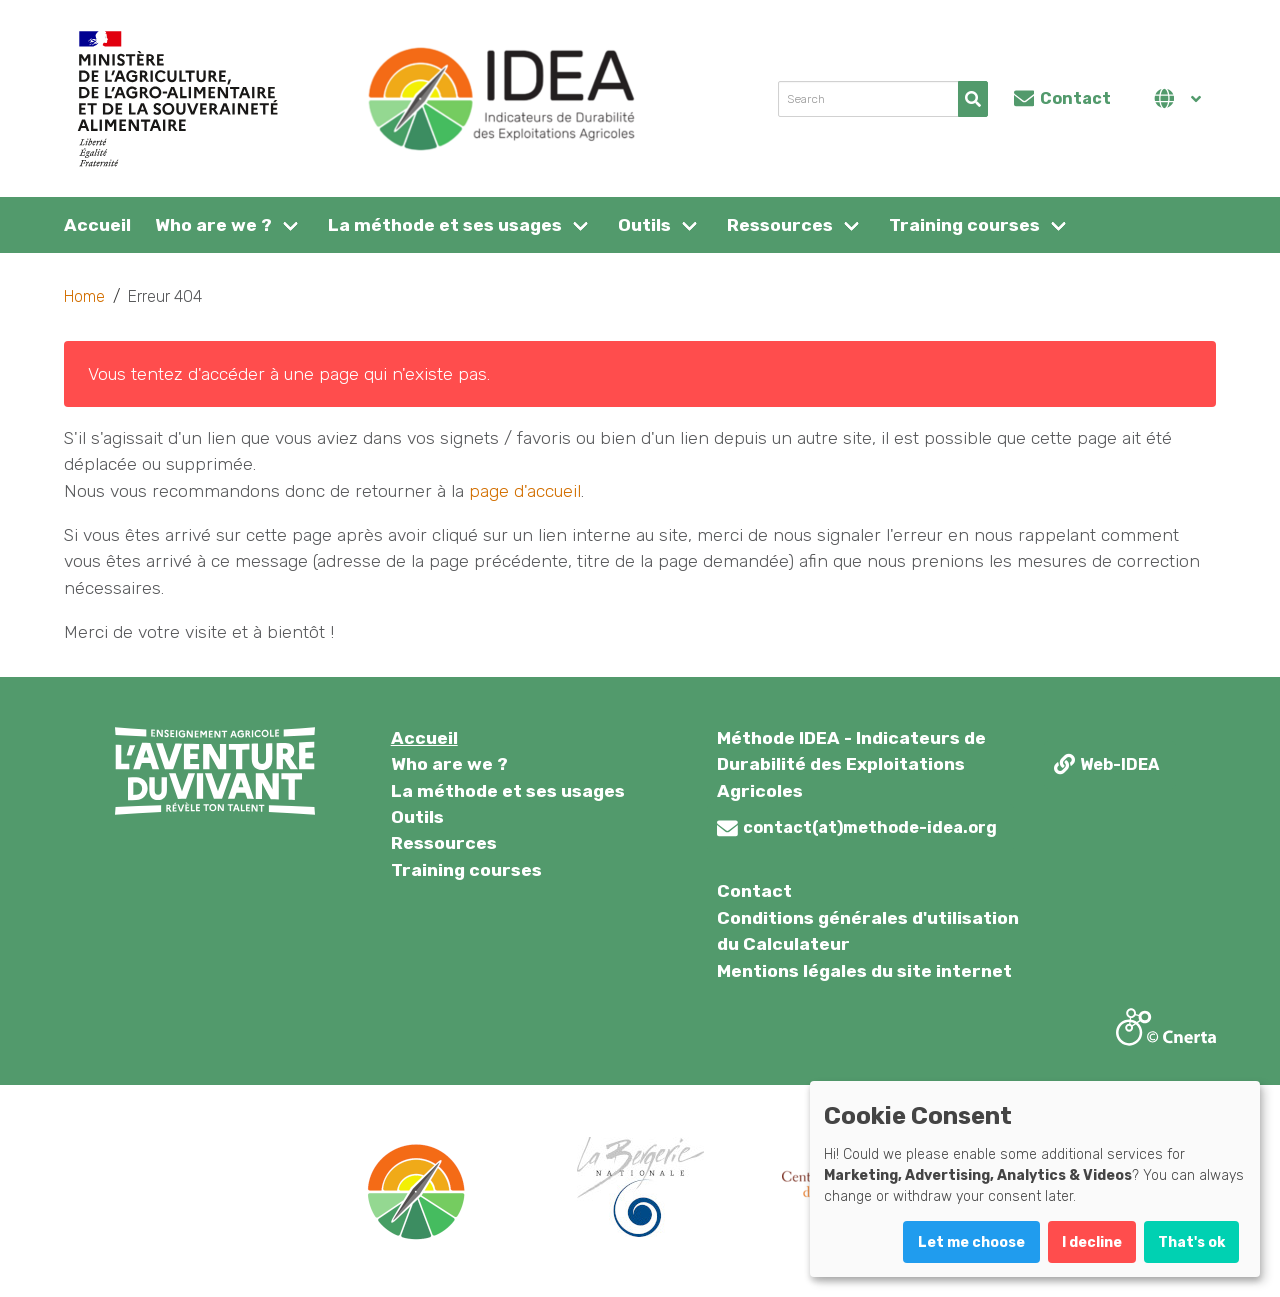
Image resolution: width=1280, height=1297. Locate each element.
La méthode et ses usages (445, 225)
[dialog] (1035, 1179)
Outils (644, 225)
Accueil (97, 225)
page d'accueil (525, 491)
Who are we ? (213, 225)
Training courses (964, 225)
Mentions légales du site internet (864, 971)
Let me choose (971, 1242)
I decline (1092, 1242)
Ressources (780, 225)
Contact (754, 891)
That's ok (1191, 1242)
